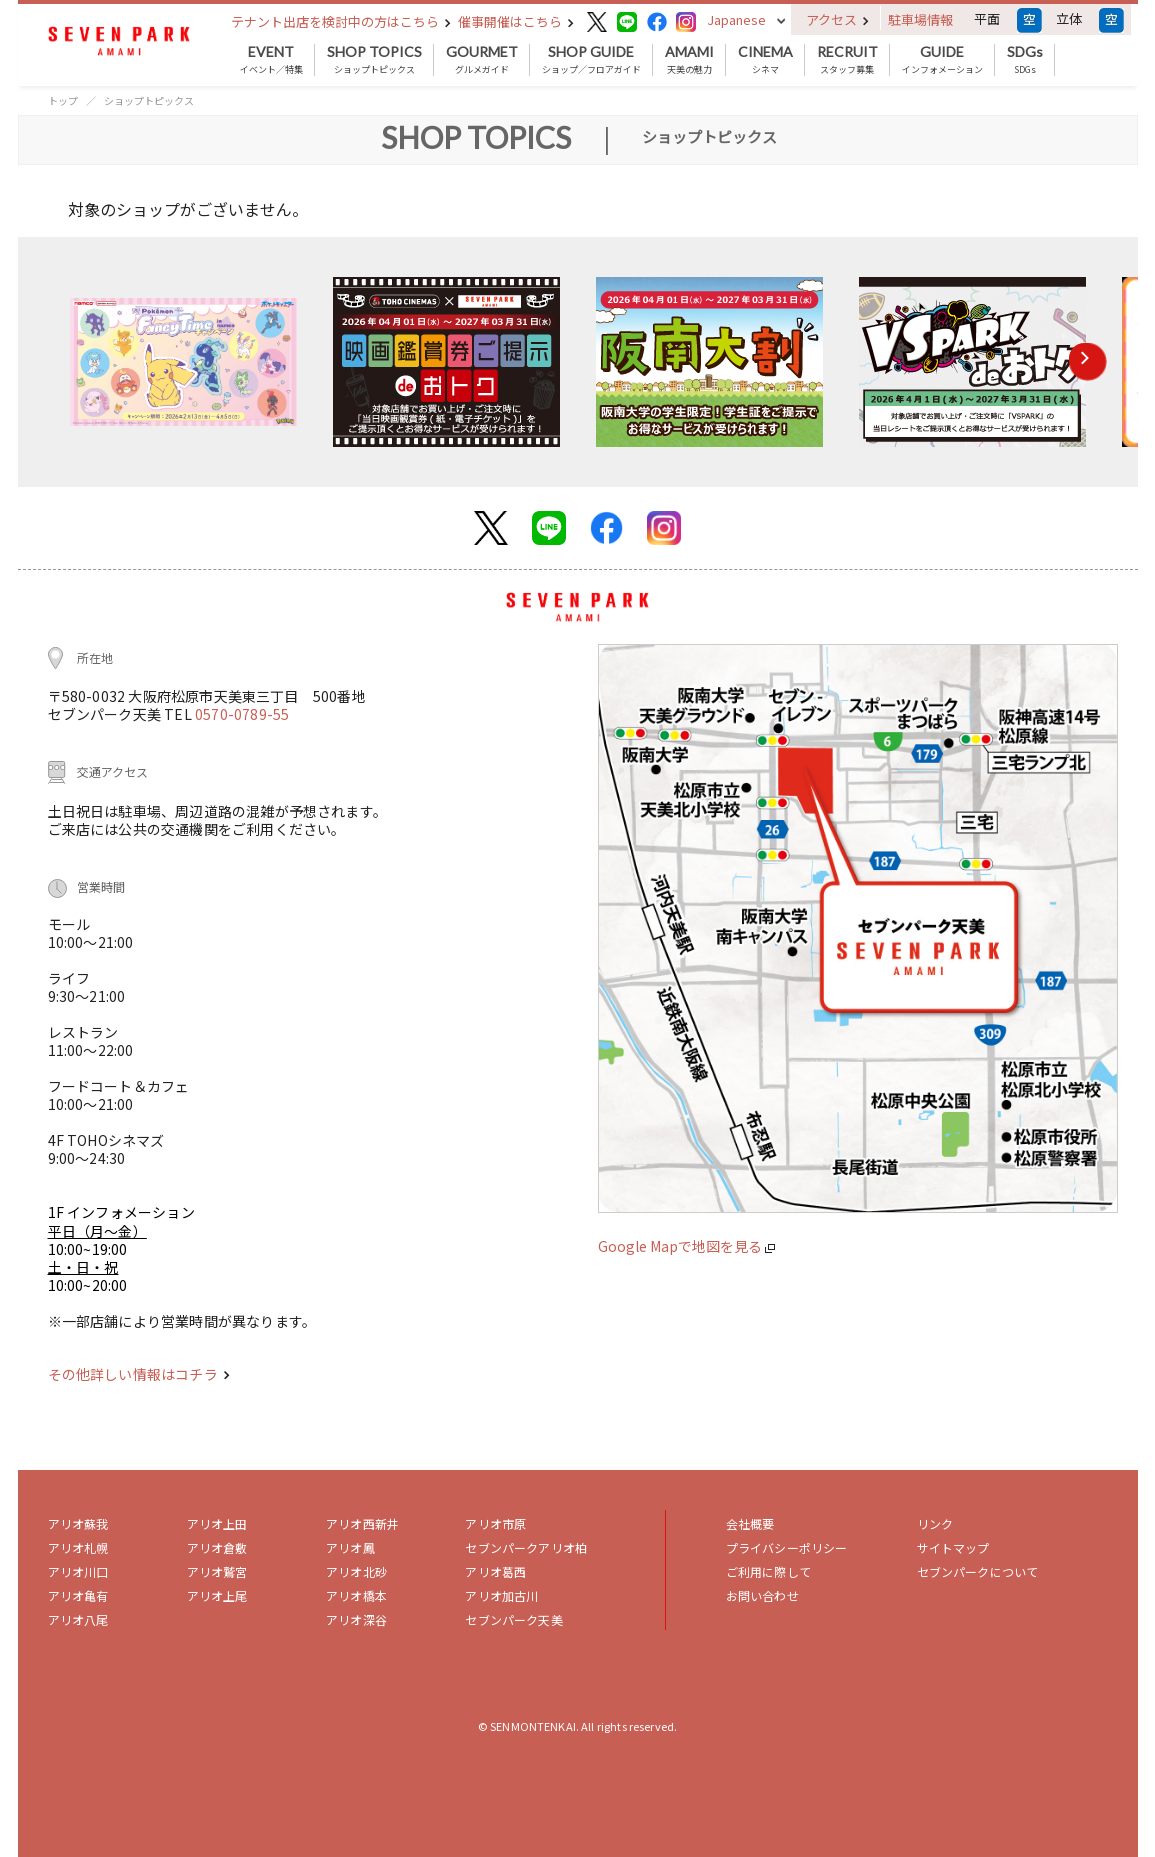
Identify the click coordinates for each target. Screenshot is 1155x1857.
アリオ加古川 (501, 1595)
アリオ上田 (217, 1523)
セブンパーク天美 (513, 1619)
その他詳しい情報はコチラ (139, 1374)
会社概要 (750, 1523)
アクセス (837, 19)
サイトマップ (953, 1547)
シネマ (765, 60)
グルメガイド (482, 60)
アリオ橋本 (356, 1595)
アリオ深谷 (356, 1619)
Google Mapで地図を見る (686, 1246)
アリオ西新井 (362, 1523)
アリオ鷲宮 (217, 1571)
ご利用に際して (768, 1571)
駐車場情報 (920, 19)
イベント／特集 (271, 60)
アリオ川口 (78, 1571)
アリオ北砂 (356, 1571)
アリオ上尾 (217, 1595)
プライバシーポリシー (787, 1547)
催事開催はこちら (516, 21)
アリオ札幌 (78, 1547)
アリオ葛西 (495, 1571)
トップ (63, 100)
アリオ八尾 (78, 1619)
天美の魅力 (689, 60)
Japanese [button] (736, 19)
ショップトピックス (374, 60)
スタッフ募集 (847, 60)
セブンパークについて (978, 1571)
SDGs (1025, 60)
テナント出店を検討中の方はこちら (341, 21)
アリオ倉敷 (217, 1547)
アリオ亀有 (78, 1595)
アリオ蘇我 (78, 1523)
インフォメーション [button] (942, 60)
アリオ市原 (495, 1523)
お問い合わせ (762, 1595)
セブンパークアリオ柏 (526, 1547)
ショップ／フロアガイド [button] (591, 60)
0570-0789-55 (242, 714)
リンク (935, 1523)
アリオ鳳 (350, 1547)
